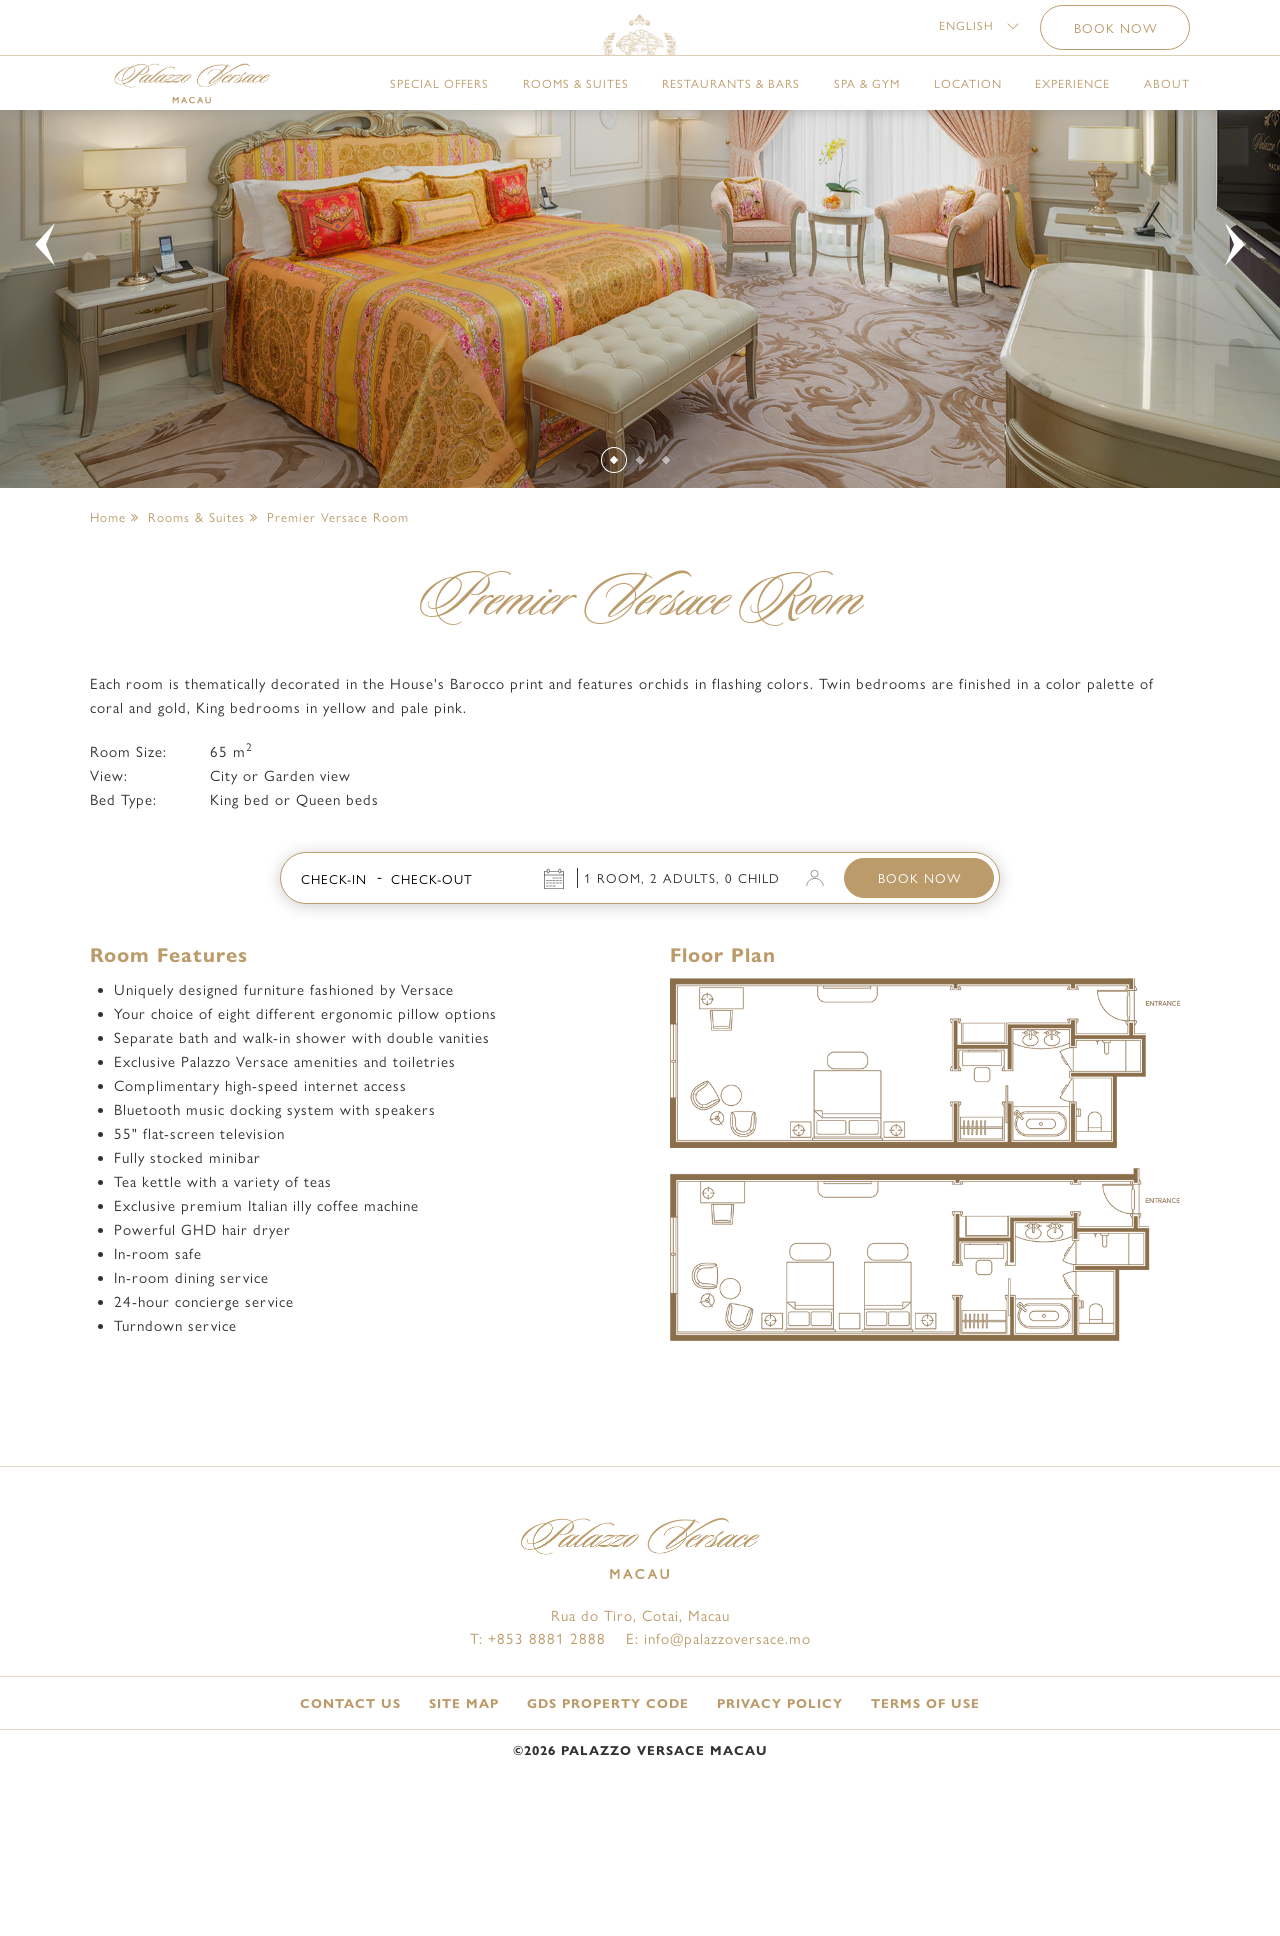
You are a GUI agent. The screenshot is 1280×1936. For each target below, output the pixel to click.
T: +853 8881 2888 (538, 1759)
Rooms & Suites (576, 119)
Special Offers (439, 119)
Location (968, 119)
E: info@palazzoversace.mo (718, 1759)
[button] (979, 33)
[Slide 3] (666, 579)
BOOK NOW (919, 998)
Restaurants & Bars (731, 119)
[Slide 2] (640, 579)
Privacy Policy (780, 1824)
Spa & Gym (867, 119)
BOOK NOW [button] (1115, 35)
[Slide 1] (614, 579)
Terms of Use (925, 1824)
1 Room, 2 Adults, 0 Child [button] (682, 998)
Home (108, 636)
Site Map (464, 1824)
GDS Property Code (608, 1824)
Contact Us (350, 1824)
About (1167, 119)
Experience (1072, 119)
